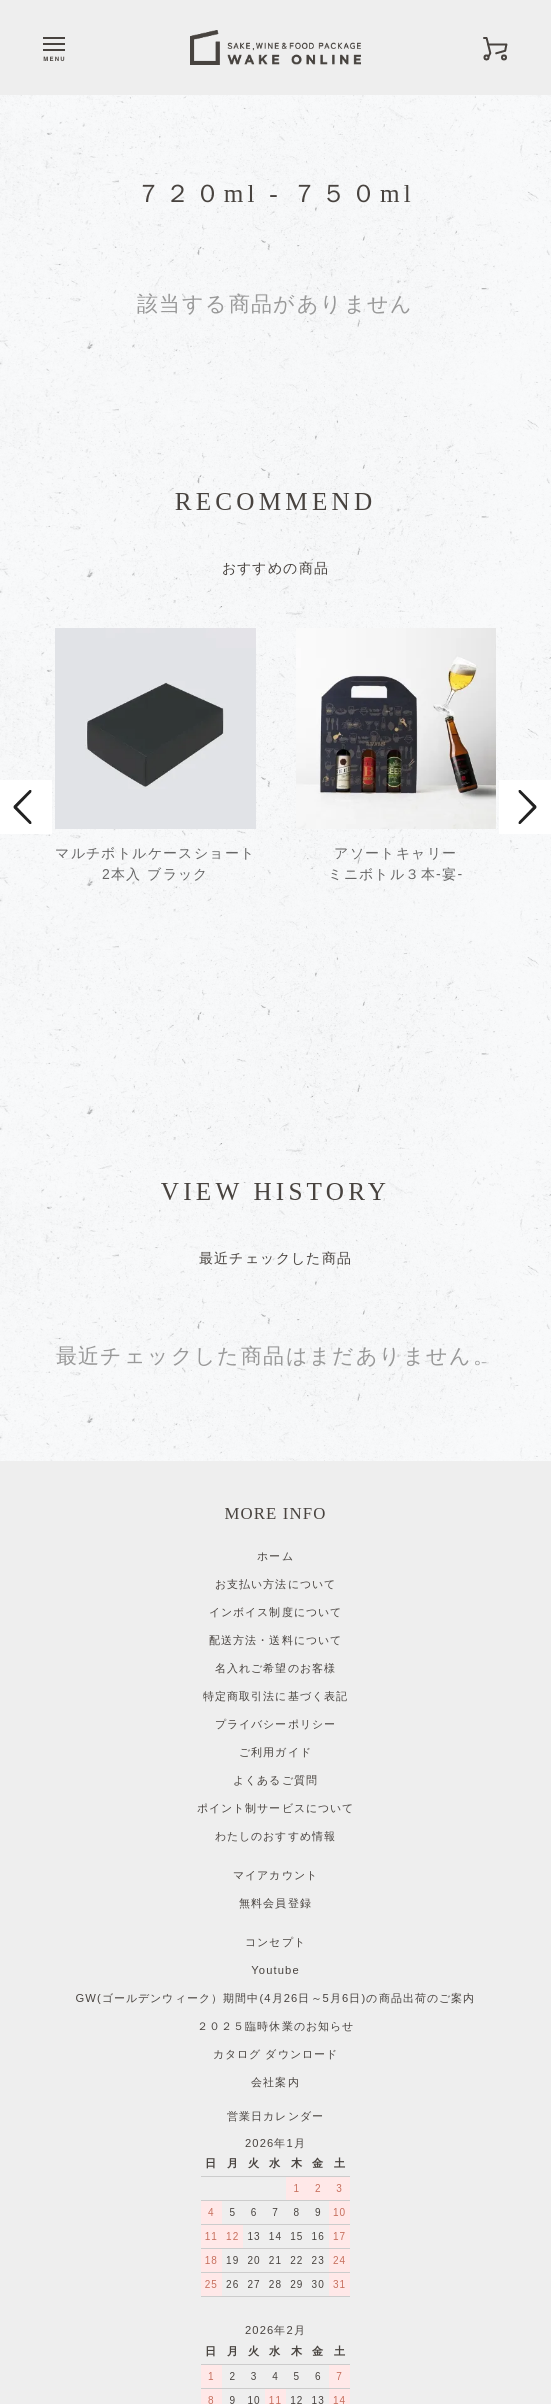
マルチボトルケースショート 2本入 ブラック (155, 863)
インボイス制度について (275, 1449)
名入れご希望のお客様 (275, 1505)
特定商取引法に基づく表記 (275, 1533)
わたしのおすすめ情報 (275, 1673)
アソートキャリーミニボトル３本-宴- (395, 863)
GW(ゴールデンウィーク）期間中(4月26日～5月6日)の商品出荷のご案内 (275, 1835)
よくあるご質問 (275, 1617)
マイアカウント (275, 1712)
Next (525, 726)
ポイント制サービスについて (276, 1645)
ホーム (275, 1393)
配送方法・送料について (275, 1477)
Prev (26, 726)
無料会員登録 (275, 1740)
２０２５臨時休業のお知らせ (276, 1863)
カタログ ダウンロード (275, 1891)
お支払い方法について (275, 1421)
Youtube (275, 1807)
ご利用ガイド (275, 1589)
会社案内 (275, 1919)
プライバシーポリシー (275, 1561)
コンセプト (275, 1779)
